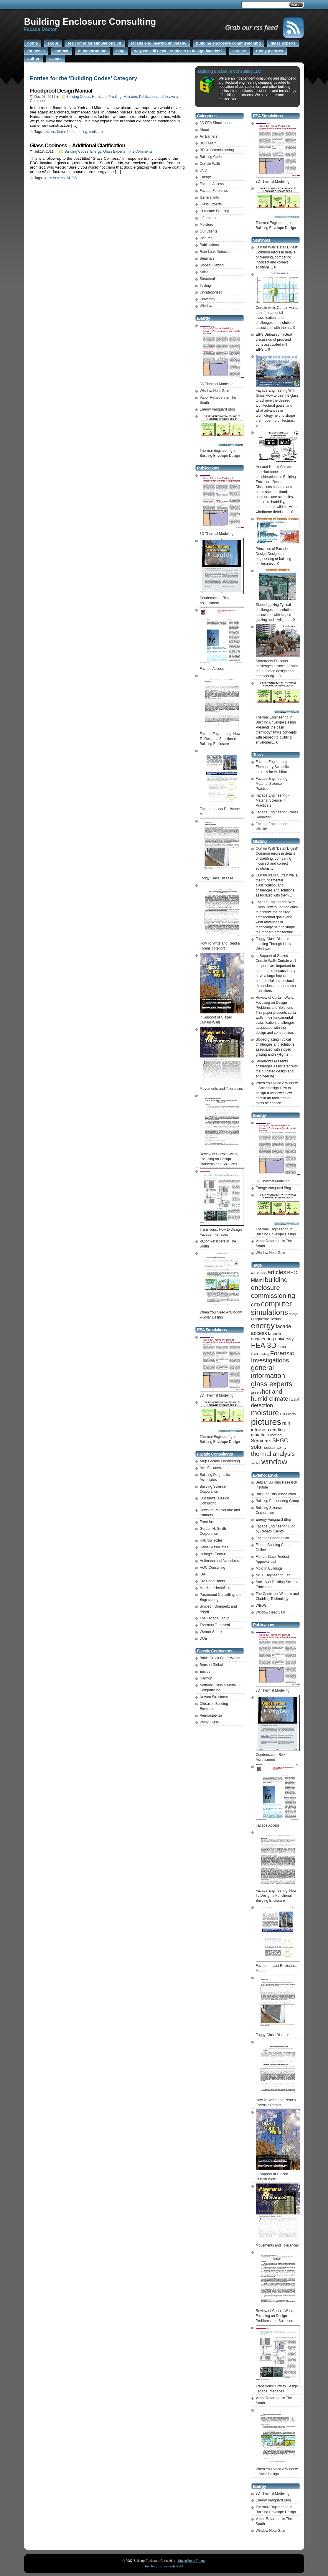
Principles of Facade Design (278, 549)
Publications (148, 97)
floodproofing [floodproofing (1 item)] (260, 1354)
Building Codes (78, 97)
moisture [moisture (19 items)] (265, 1413)
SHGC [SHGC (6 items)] (280, 1440)
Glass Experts (114, 151)
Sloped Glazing (212, 265)
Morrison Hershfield (215, 1588)
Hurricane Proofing (106, 97)
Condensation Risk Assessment (222, 598)
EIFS (260, 334)
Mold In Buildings (269, 1568)
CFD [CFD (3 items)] (255, 1305)
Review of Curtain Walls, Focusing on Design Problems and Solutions (275, 1003)
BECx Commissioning (217, 150)
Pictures (206, 238)
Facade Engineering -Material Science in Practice (273, 784)
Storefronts (264, 1061)
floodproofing (77, 132)
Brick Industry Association (276, 1494)
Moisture (130, 97)
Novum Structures (214, 1697)
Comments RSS (171, 2566)
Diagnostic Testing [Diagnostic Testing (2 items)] (267, 1319)
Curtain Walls (210, 163)
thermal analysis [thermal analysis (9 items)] (273, 1453)
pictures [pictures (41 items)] (266, 1422)
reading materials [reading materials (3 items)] (268, 1432)
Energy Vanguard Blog (217, 409)
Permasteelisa (211, 1715)
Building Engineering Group (277, 1501)
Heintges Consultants (216, 1554)
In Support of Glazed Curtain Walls (222, 1017)
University (207, 299)
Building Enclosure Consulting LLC (229, 71)
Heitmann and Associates (220, 1561)
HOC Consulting (212, 1567)
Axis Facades (210, 1468)
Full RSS (151, 2566)
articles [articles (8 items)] (277, 1272)
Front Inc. (207, 1522)
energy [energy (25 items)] (263, 1325)
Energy (95, 151)
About (204, 130)
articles (49, 132)
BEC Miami (208, 143)
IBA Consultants (212, 1581)
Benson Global (211, 1665)
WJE (203, 1638)
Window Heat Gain (214, 391)
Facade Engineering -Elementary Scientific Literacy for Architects (273, 767)
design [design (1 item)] (293, 1314)
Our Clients (208, 231)
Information (208, 218)
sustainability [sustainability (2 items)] (275, 1447)
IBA (202, 1574)
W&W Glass (209, 1722)
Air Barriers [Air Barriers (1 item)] (259, 1273)
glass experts (54, 178)
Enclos (205, 1671)
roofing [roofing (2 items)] (275, 1435)
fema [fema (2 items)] (281, 1346)
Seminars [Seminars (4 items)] (261, 1440)
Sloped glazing (267, 1039)
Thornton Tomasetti (215, 1625)
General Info (209, 197)
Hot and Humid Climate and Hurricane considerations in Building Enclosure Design (278, 472)
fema (61, 132)
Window (206, 306)
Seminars (207, 258)
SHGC (72, 178)
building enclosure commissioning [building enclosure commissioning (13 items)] (273, 1287)
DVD (203, 170)
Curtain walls (266, 875)
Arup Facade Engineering (220, 1461)
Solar (204, 272)
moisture (96, 132)
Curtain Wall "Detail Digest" (277, 247)
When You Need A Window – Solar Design (222, 1312)
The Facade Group (215, 1618)
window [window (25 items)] (274, 1461)
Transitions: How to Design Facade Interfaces (222, 1229)
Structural (207, 279)
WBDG (261, 1605)
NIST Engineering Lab (273, 1575)
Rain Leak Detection (216, 252)
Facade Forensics (214, 191)
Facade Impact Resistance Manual (222, 809)
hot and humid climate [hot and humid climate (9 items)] (270, 1395)
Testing (205, 286)
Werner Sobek (211, 1632)
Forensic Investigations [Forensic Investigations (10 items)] (272, 1357)
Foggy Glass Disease (272, 939)
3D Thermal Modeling (273, 2493)
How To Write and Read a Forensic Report (222, 943)
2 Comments (142, 151)
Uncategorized (211, 292)
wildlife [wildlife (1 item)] (256, 1463)
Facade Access (212, 184)
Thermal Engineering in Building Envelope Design (222, 451)
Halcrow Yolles (211, 1540)
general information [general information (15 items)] (268, 1372)
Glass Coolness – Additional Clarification (77, 145)
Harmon (206, 1678)
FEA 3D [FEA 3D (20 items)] (263, 1345)
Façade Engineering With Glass (278, 390)
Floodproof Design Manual (61, 91)
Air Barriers (208, 136)
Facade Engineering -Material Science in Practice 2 (273, 800)
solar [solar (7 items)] (257, 1447)
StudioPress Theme (191, 2560)
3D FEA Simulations (215, 123)
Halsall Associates (214, 1547)
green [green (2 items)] (256, 1392)
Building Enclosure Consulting (90, 22)
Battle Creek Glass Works (220, 1658)
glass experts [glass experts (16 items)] (271, 1384)
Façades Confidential (272, 1538)
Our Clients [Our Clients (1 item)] (288, 1414)
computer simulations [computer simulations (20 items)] (271, 1308)
